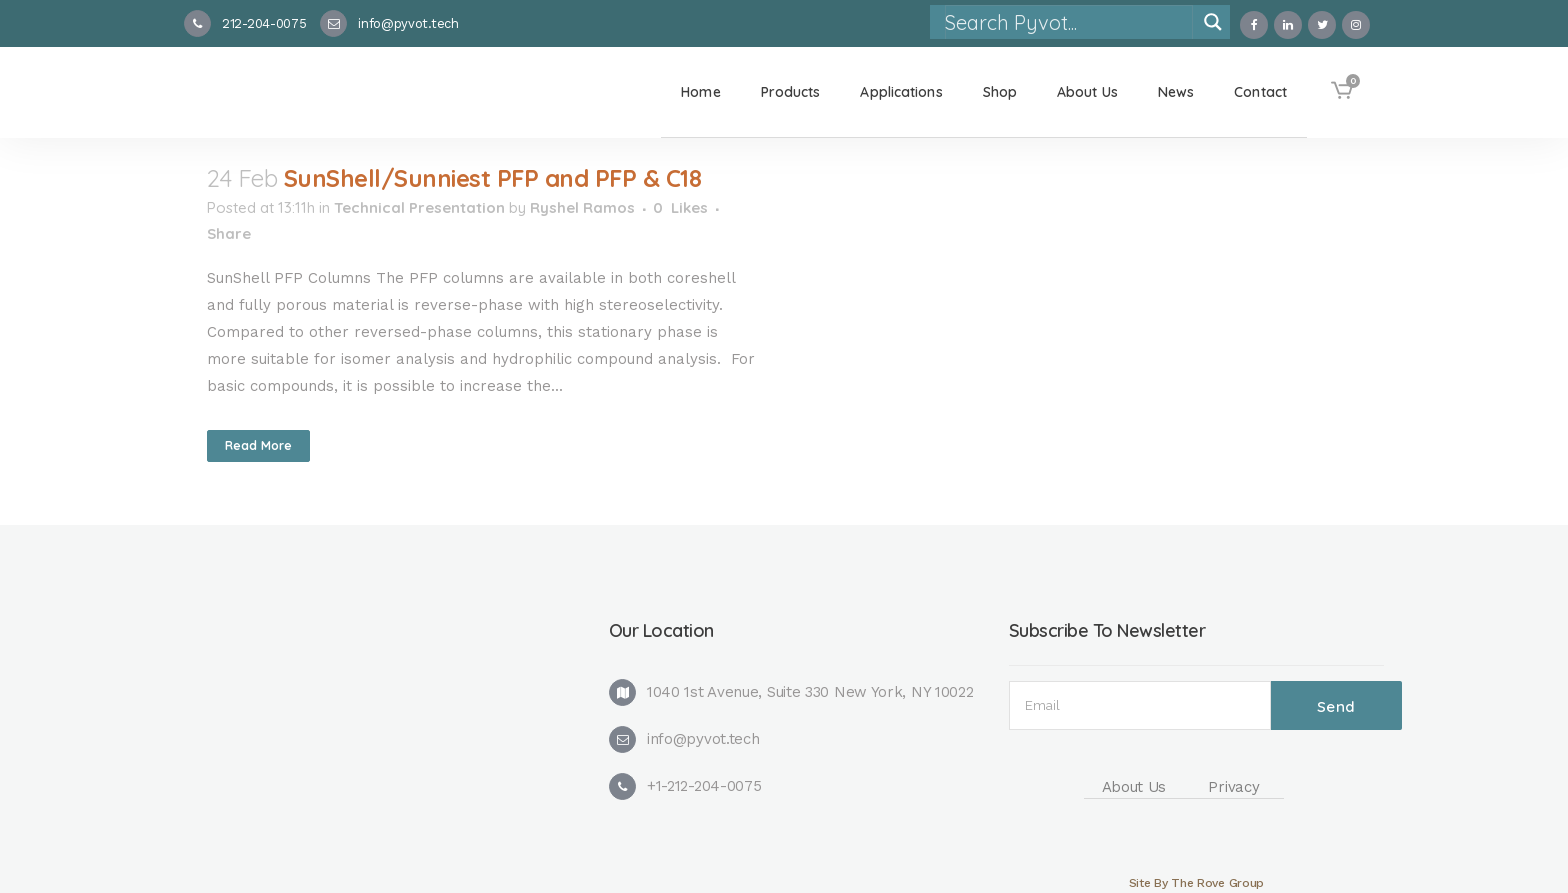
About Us (1134, 787)
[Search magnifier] (1213, 22)
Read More (258, 445)
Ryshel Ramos (582, 207)
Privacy (1233, 787)
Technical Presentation (419, 207)
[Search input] (1068, 22)
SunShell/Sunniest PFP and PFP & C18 (493, 178)
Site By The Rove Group (1196, 883)
